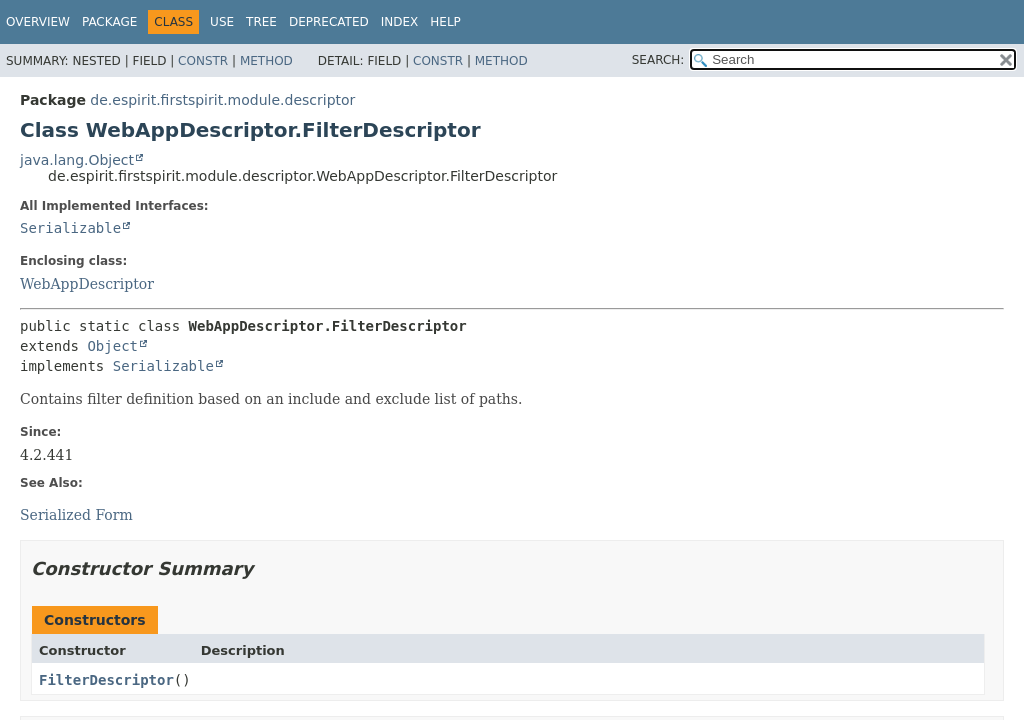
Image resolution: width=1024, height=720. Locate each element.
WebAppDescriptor (87, 284)
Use (222, 22)
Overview (38, 22)
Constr (203, 61)
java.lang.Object (77, 160)
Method (266, 61)
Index (400, 22)
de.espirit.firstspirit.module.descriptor (222, 100)
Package (109, 22)
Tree (261, 22)
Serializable (70, 228)
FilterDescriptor (106, 680)
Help (445, 22)
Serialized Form (76, 515)
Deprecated (329, 22)
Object (112, 346)
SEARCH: (658, 60)
